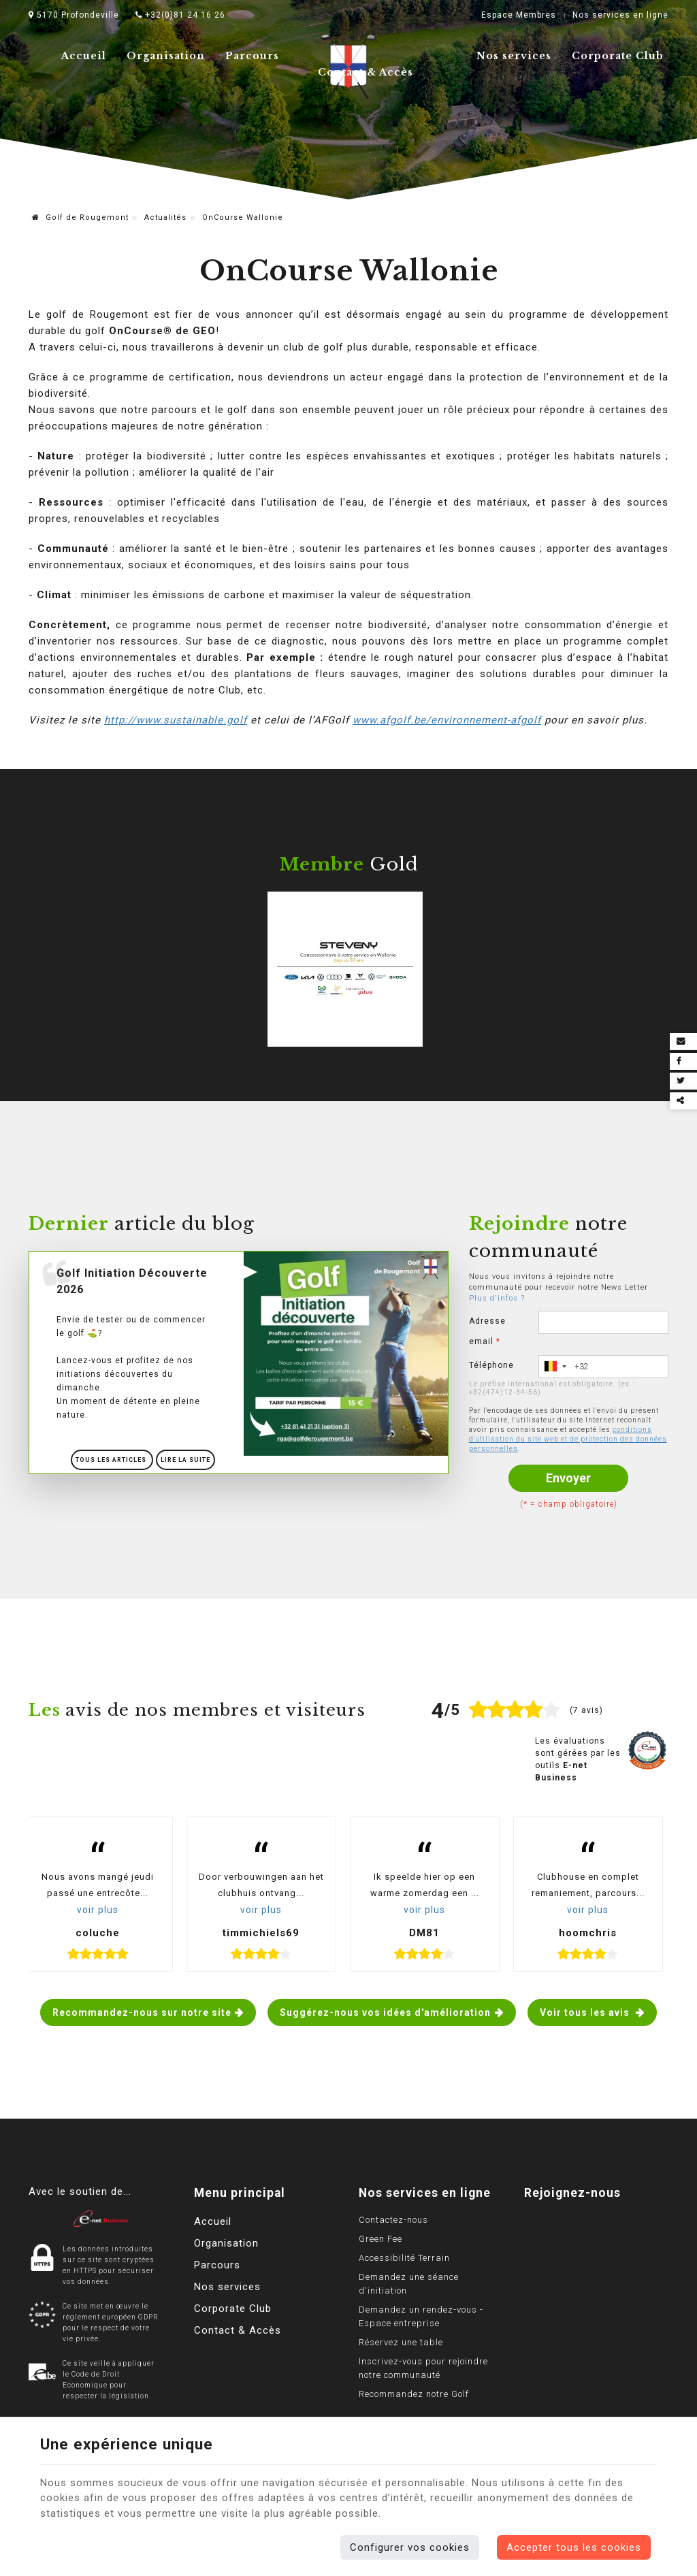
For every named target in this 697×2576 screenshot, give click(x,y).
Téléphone (491, 1365)
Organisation (166, 56)
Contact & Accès (365, 72)
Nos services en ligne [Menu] (425, 2193)
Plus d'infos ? (497, 1298)
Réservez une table (401, 2342)
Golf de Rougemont (80, 217)
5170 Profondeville (74, 15)
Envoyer (568, 1478)
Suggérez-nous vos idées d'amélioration (385, 2012)
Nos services (513, 56)
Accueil (83, 56)
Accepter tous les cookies (573, 2547)
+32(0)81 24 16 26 (180, 15)
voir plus (97, 1909)
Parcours (252, 56)
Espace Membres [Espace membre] (518, 15)
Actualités (165, 217)
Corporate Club (618, 56)
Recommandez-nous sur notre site (141, 2012)
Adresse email (487, 1331)
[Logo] (101, 2218)
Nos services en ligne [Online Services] (620, 15)
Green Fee (380, 2239)
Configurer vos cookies (410, 2547)
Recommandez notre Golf (414, 2394)
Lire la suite (185, 1459)
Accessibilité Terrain (404, 2258)
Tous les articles (112, 1459)
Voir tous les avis (586, 2012)
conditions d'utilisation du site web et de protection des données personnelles (568, 1439)
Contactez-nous (393, 2220)
